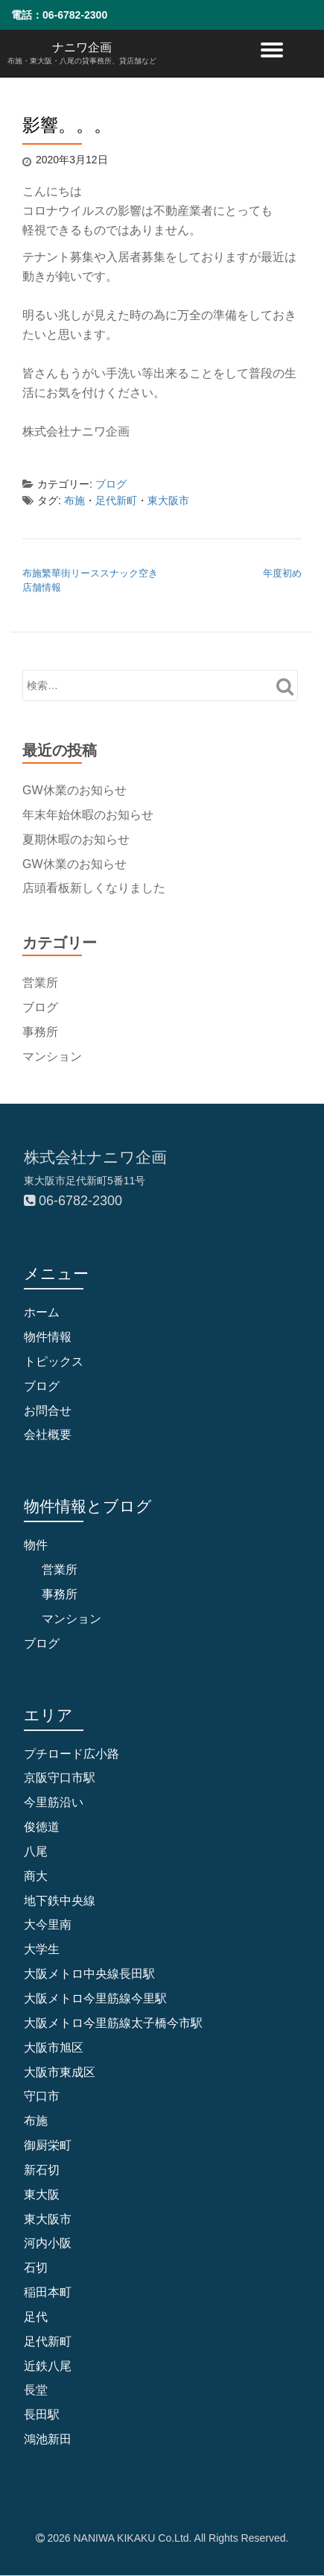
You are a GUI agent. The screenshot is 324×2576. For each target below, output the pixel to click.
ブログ (111, 484)
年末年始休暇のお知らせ (87, 814)
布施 (74, 500)
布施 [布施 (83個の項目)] (36, 2120)
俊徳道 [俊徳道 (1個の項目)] (42, 1827)
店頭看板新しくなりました (93, 888)
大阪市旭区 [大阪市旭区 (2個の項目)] (53, 2047)
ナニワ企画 (82, 47)
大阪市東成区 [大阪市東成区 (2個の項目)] (59, 2072)
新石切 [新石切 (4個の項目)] (42, 2170)
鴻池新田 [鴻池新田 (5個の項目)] (48, 2439)
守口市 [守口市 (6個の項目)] (42, 2096)
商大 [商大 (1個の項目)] (36, 1876)
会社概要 (48, 1434)
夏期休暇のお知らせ (76, 839)
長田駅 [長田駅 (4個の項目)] (42, 2414)
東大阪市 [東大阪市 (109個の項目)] (48, 2219)
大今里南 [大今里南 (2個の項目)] (48, 1924)
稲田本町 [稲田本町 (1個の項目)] (48, 2292)
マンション (52, 1056)
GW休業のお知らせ (74, 790)
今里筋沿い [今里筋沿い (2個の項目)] (53, 1802)
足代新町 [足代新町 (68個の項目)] (48, 2341)
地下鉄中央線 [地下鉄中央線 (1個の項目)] (59, 1900)
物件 (36, 1545)
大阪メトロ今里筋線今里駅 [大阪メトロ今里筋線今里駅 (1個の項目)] (95, 1998)
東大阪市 (168, 500)
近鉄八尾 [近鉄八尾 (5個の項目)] (48, 2366)
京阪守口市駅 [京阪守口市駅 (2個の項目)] (59, 1777)
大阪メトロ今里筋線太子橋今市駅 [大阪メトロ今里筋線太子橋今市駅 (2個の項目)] (113, 2023)
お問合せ (48, 1410)
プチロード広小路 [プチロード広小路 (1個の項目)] (71, 1753)
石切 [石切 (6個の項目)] (36, 2267)
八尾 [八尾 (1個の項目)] (36, 1851)
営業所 (40, 982)
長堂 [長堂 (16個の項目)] (36, 2390)
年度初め (282, 573)
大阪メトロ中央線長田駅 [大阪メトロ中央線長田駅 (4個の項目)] (89, 1973)
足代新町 (116, 500)
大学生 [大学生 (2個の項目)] (42, 1949)
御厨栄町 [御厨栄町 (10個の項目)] (48, 2145)
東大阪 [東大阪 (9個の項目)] (42, 2194)
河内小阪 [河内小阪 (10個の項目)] (48, 2243)
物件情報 (48, 1337)
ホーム (42, 1312)
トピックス (53, 1361)
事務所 (40, 1031)
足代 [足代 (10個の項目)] (36, 2316)
